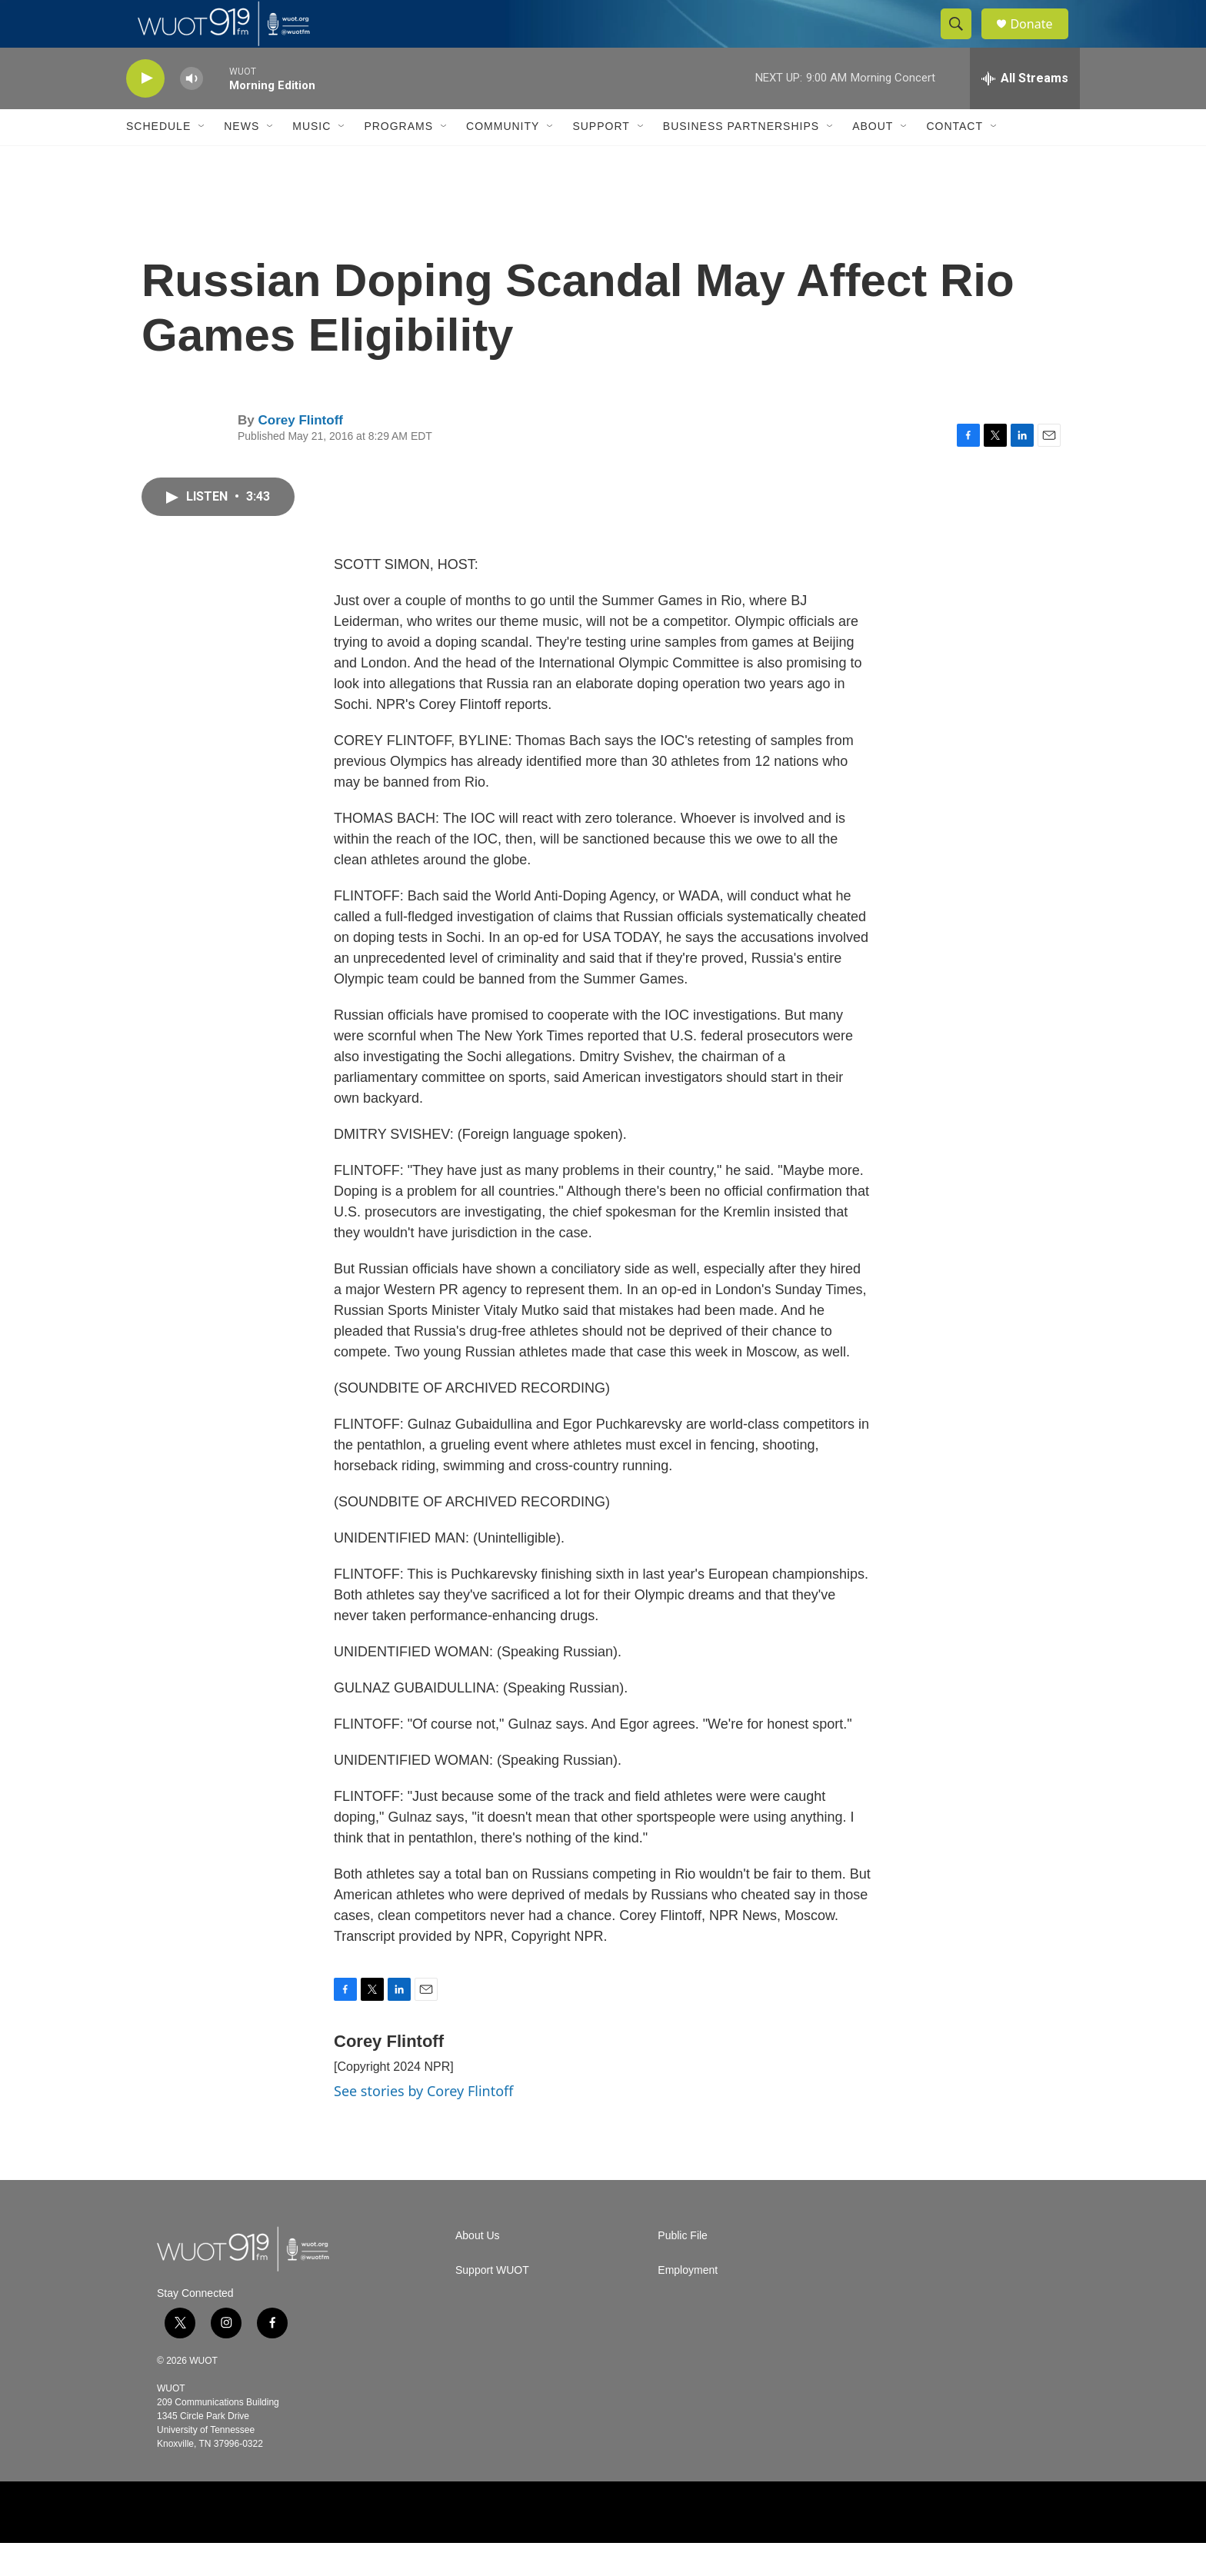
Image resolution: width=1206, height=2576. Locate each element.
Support (600, 160)
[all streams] (1025, 111)
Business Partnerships (741, 160)
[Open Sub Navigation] (202, 160)
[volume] (191, 112)
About (872, 160)
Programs (398, 160)
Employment (688, 2303)
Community (502, 160)
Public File (683, 2269)
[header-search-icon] (963, 40)
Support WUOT (492, 2303)
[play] (145, 112)
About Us (477, 2269)
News (241, 160)
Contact (954, 160)
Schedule (158, 160)
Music (311, 160)
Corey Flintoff (300, 453)
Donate (1040, 40)
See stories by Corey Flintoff (424, 2124)
